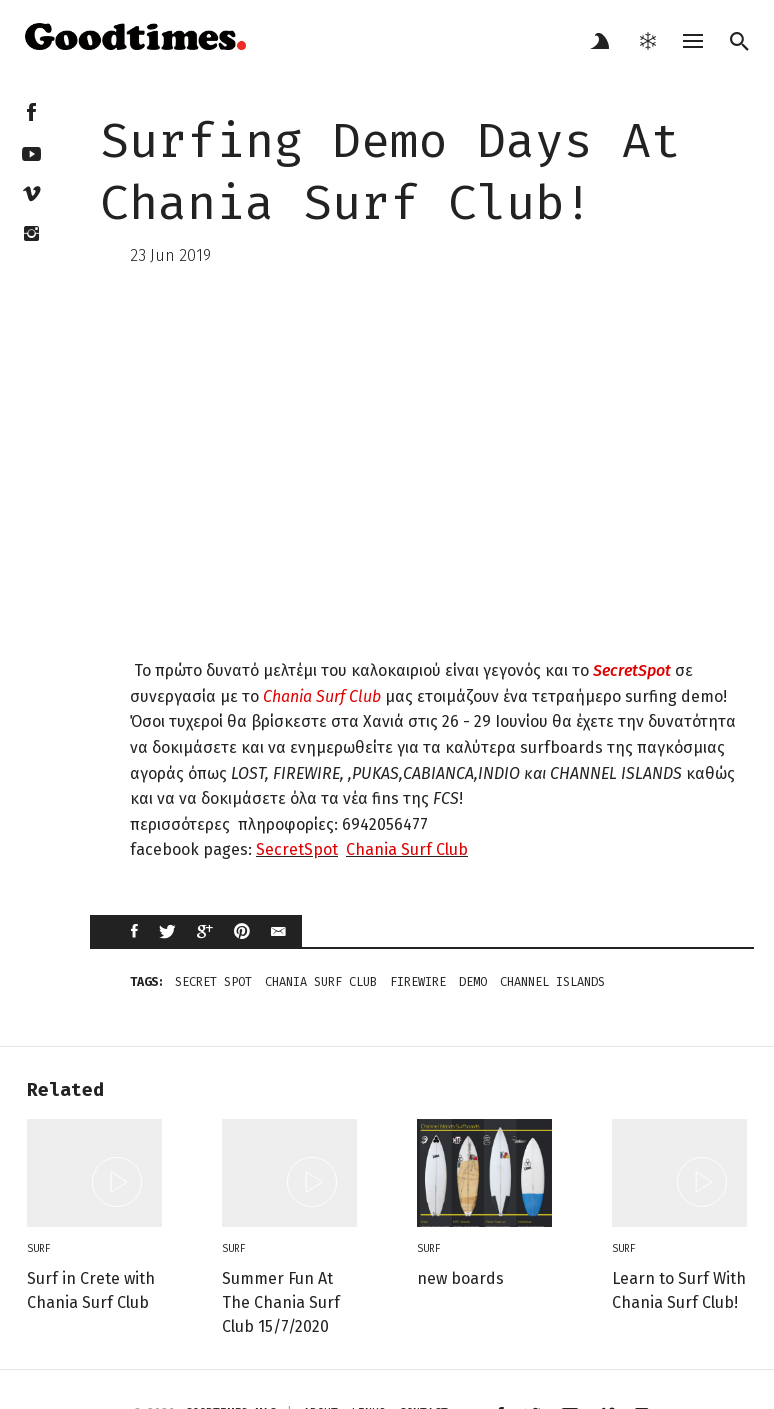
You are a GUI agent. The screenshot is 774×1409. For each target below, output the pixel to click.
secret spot (213, 982)
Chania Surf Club (322, 696)
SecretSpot (630, 670)
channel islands (552, 982)
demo (473, 982)
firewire (418, 982)
